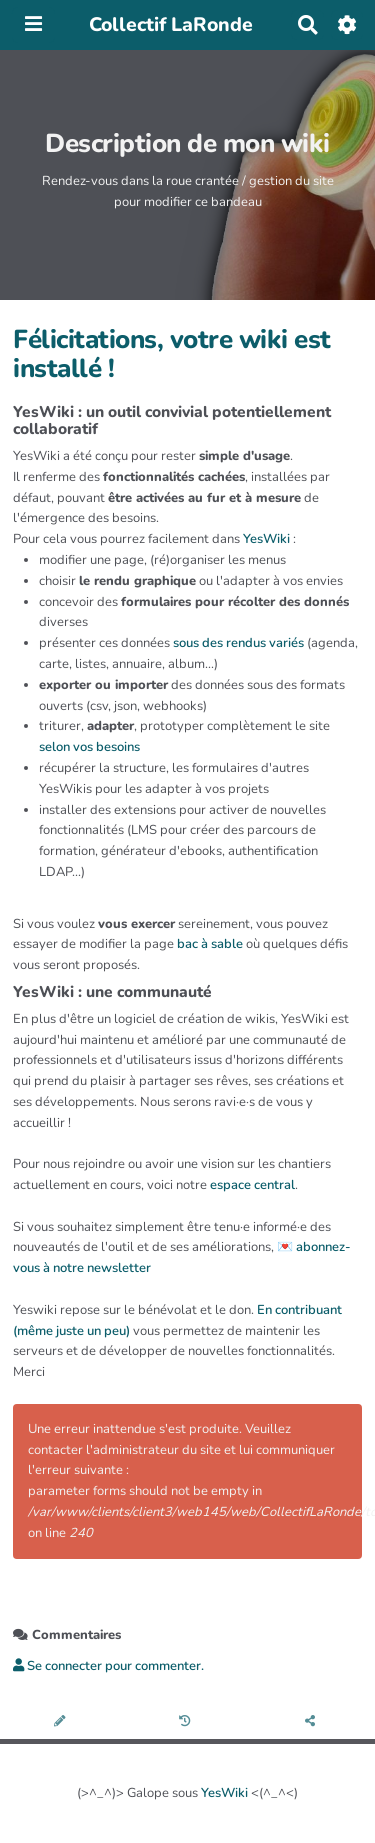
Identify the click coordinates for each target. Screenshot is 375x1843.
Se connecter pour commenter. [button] (108, 1666)
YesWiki (266, 539)
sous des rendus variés (238, 643)
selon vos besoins (89, 747)
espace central (252, 1185)
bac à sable (210, 944)
